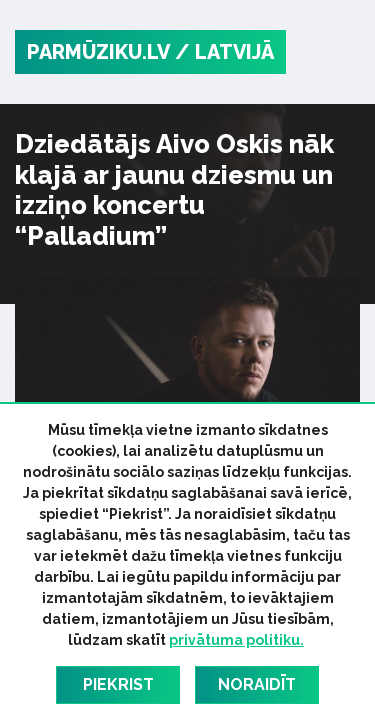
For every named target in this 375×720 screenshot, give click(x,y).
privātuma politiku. (236, 640)
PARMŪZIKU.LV (98, 52)
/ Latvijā (224, 52)
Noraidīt (257, 684)
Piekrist (118, 684)
